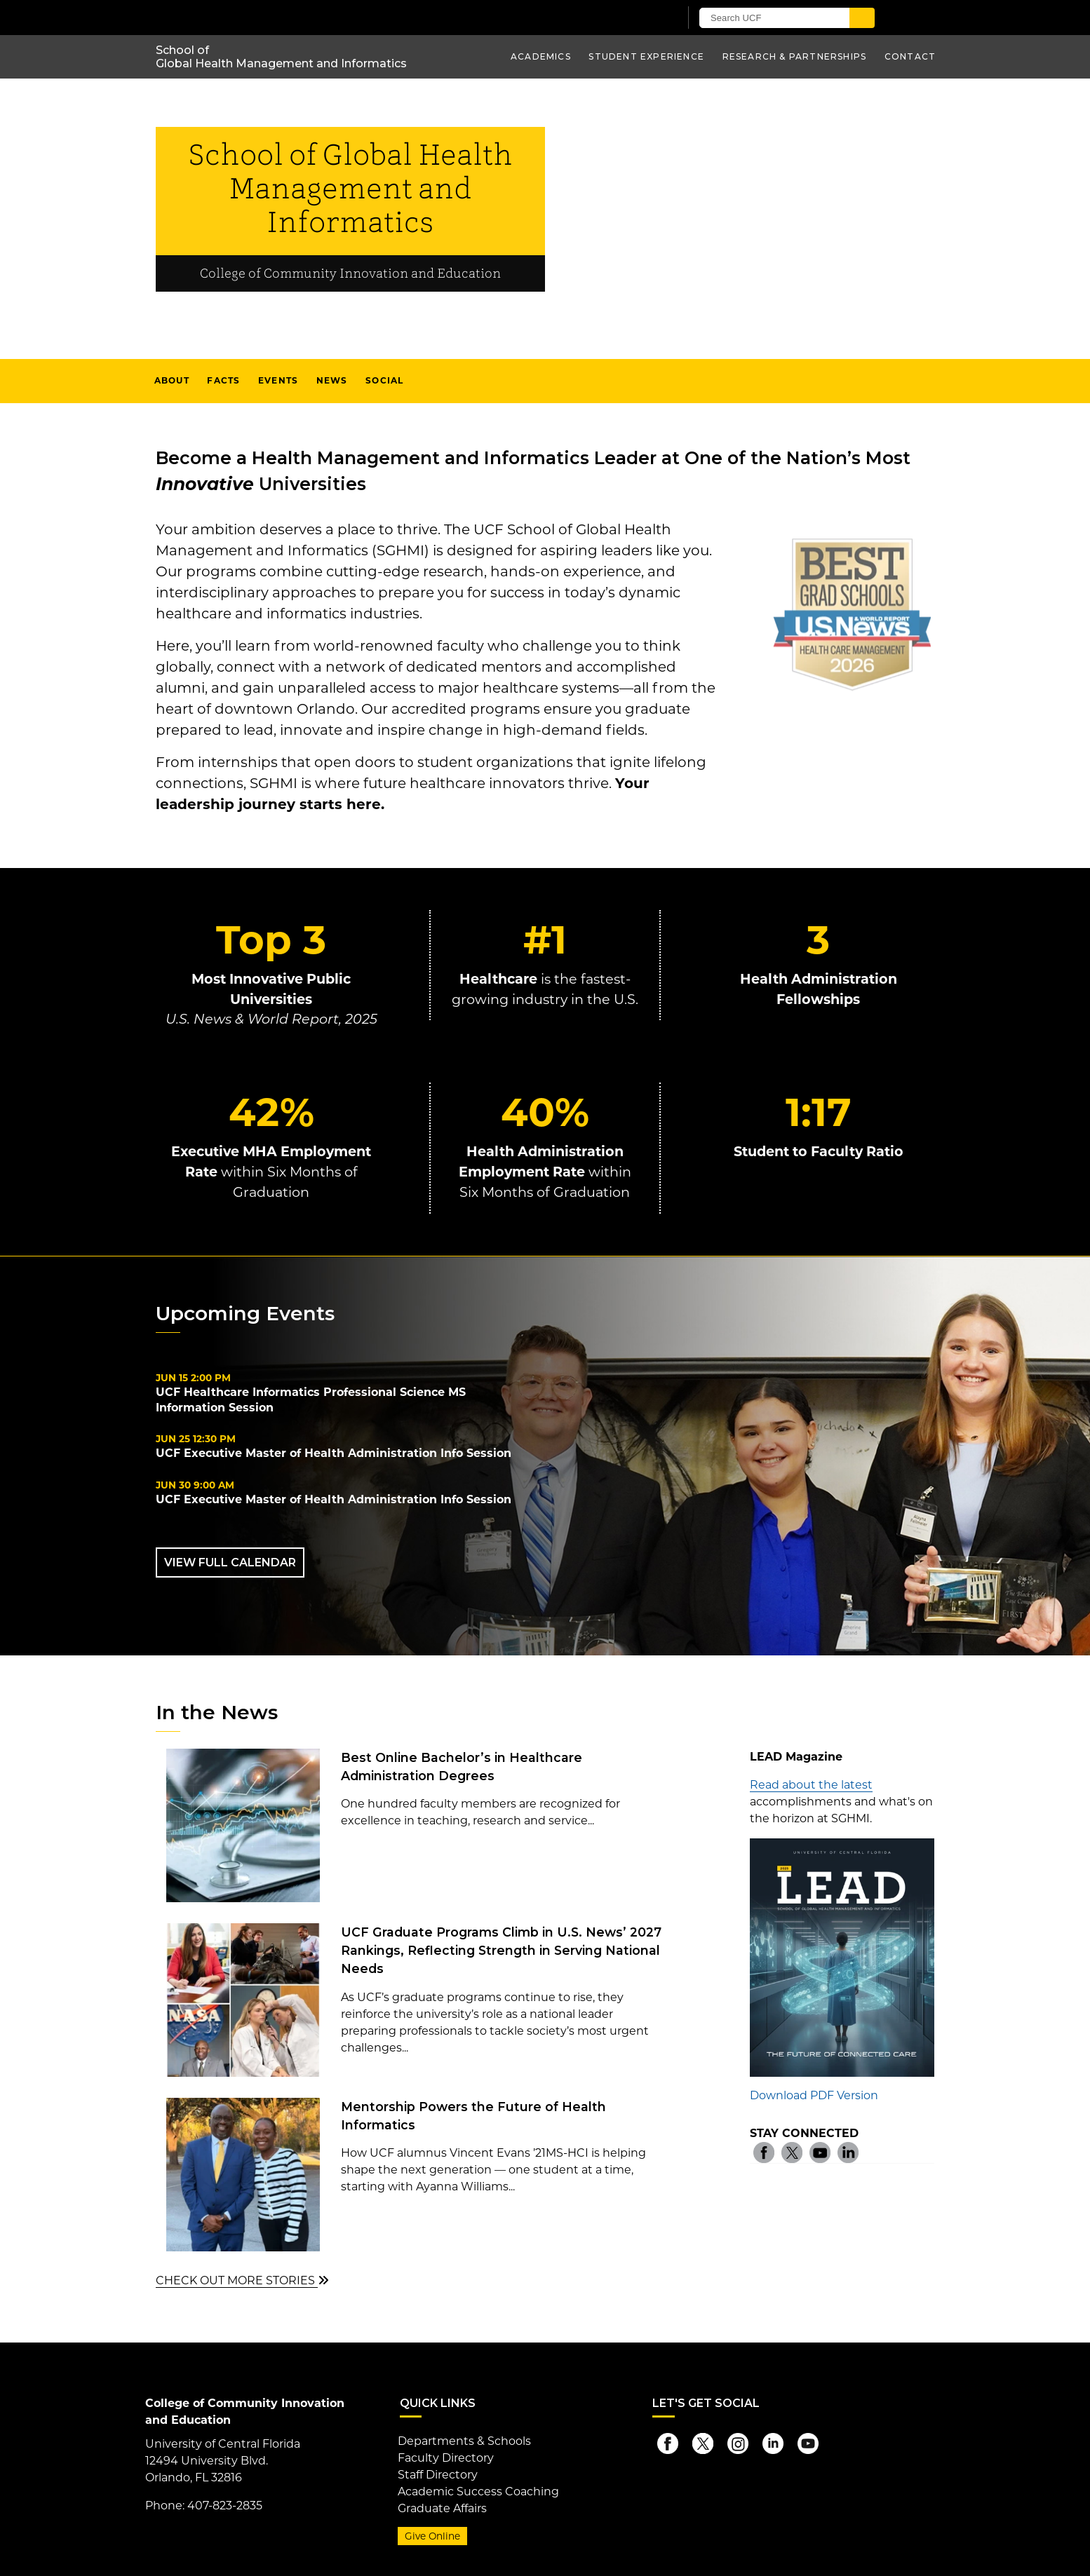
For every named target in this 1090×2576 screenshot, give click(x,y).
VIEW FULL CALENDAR (230, 1562)
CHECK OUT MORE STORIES (242, 2280)
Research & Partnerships (794, 56)
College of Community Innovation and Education (350, 273)
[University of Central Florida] (319, 17)
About (171, 380)
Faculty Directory (446, 2458)
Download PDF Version (814, 2095)
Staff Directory (438, 2474)
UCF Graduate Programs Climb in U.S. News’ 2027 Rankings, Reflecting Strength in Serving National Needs (501, 1951)
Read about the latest (811, 1784)
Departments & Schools (464, 2441)
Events (278, 380)
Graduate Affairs (442, 2508)
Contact (910, 56)
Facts (223, 380)
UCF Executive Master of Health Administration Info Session (333, 1453)
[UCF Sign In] (634, 18)
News (332, 380)
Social (384, 380)
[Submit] (862, 18)
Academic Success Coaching (478, 2491)
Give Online (432, 2536)
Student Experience (646, 56)
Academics (541, 56)
